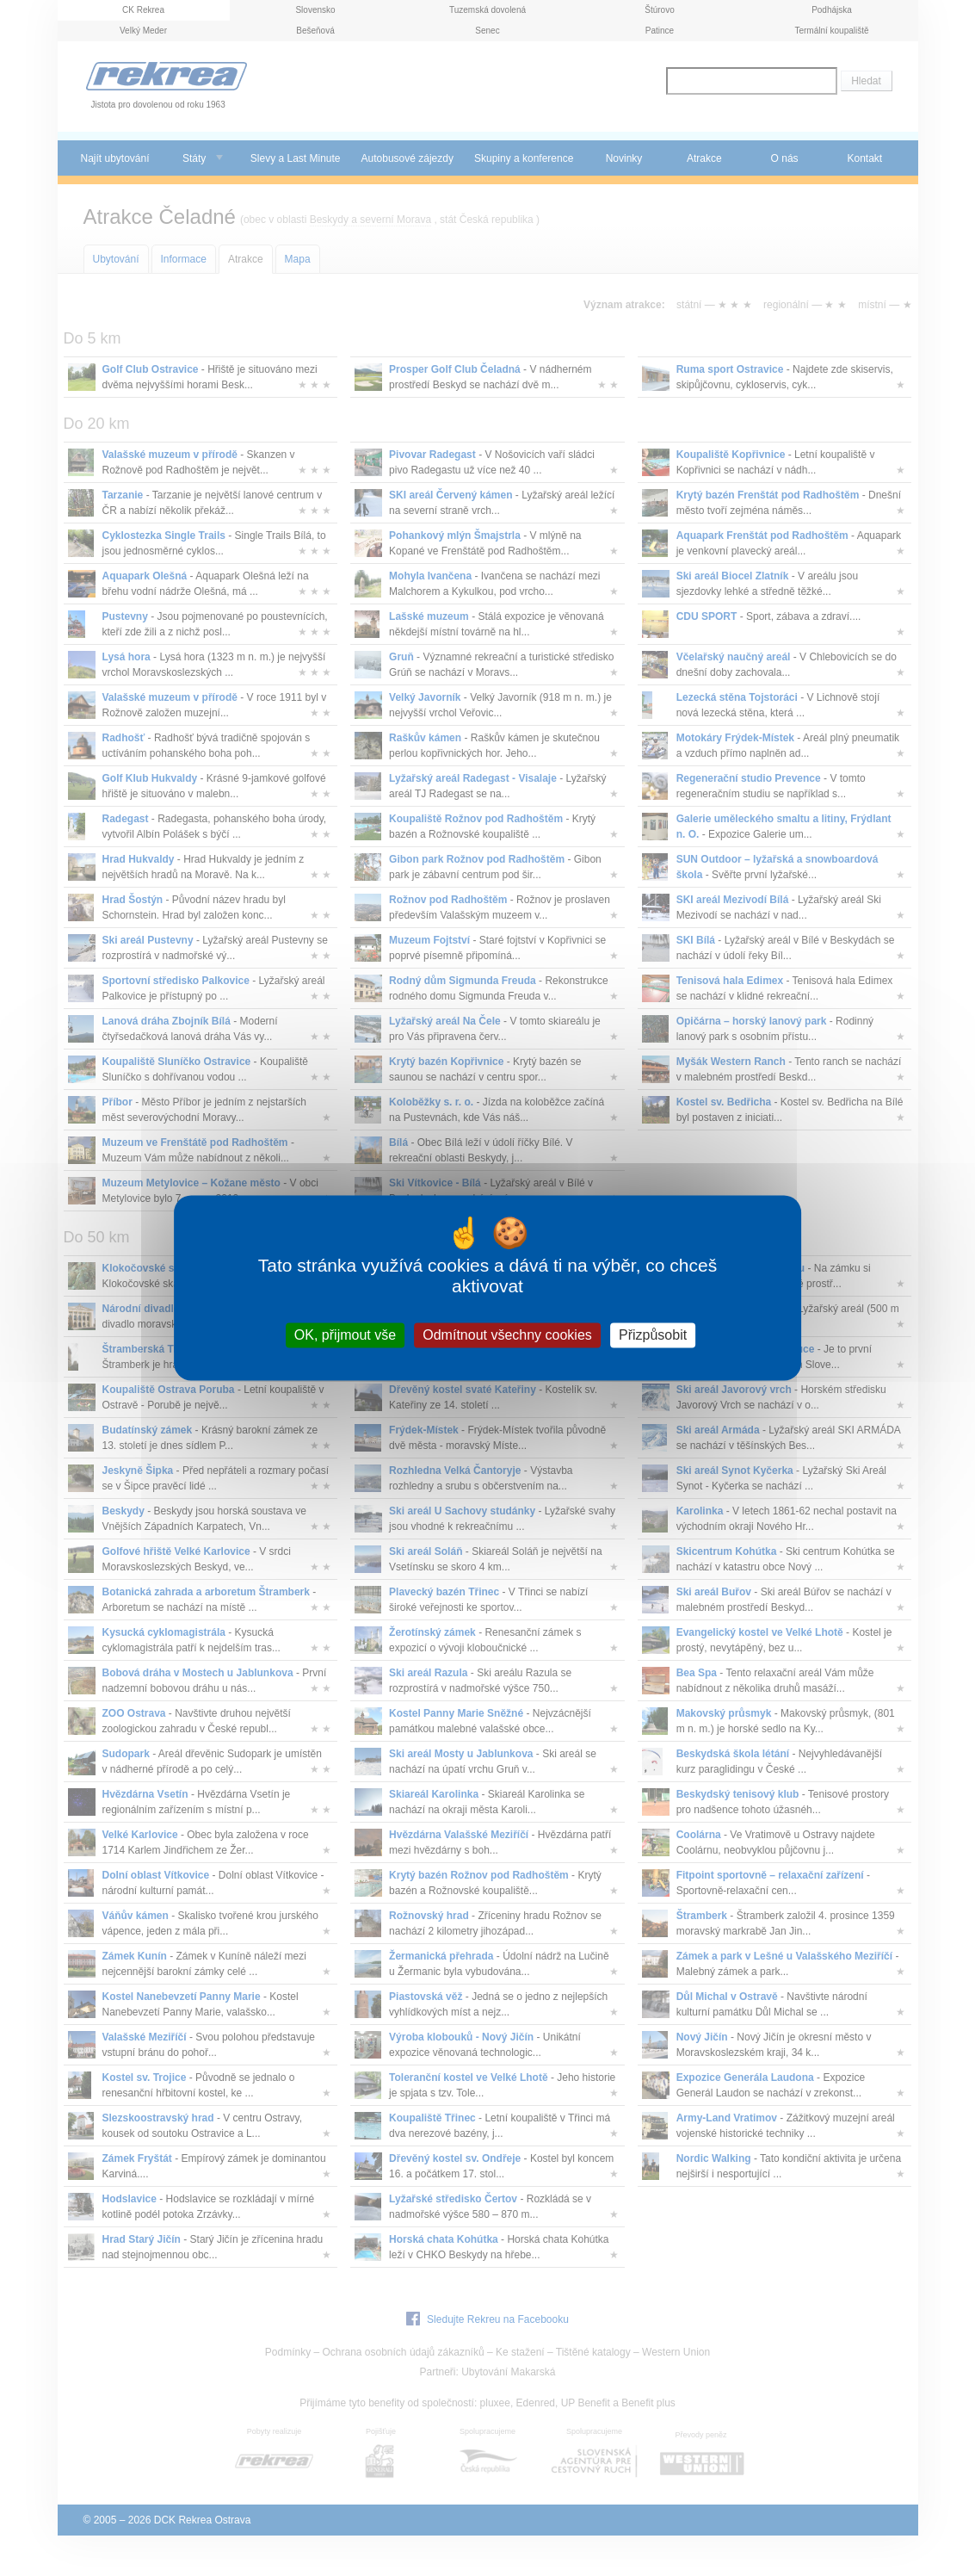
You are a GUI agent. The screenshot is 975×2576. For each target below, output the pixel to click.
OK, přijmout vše (345, 1335)
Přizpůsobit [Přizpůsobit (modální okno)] (653, 1335)
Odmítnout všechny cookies (507, 1335)
